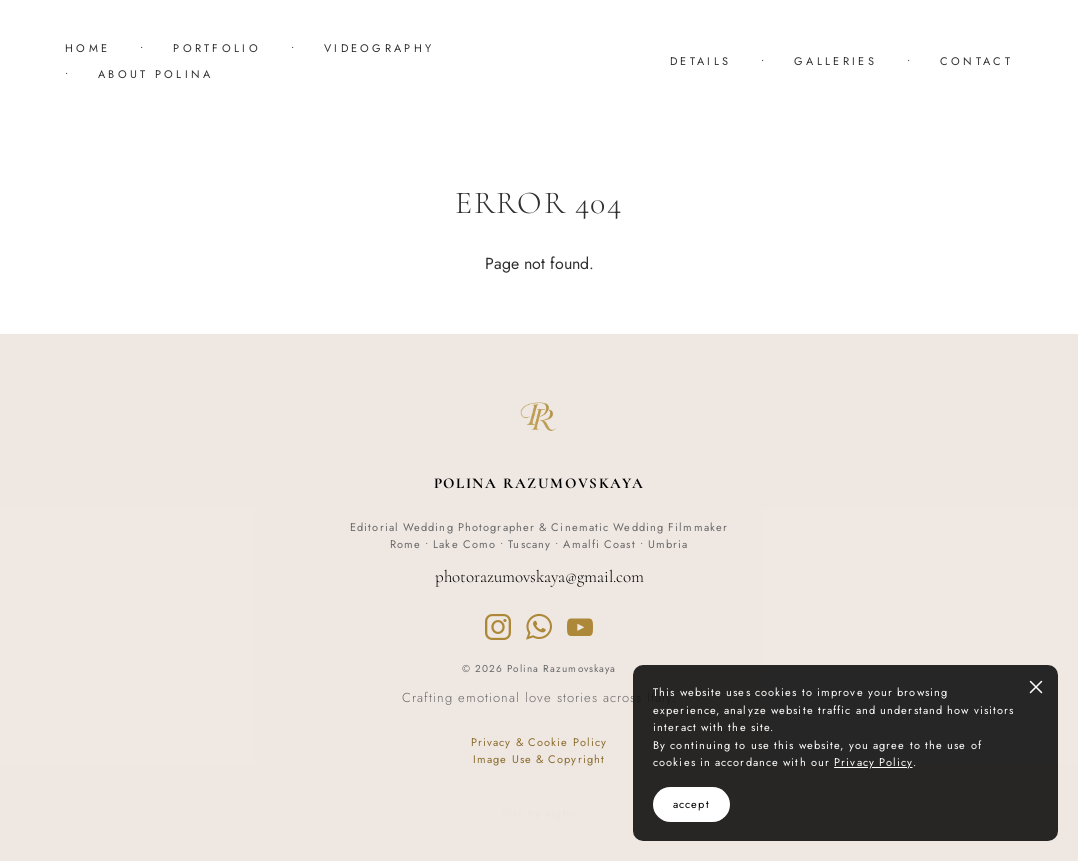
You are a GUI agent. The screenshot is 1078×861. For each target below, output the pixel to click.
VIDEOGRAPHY (379, 48)
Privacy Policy (873, 762)
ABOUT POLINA (156, 74)
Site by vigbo (538, 814)
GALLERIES (835, 61)
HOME (87, 48)
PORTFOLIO (217, 48)
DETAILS (700, 61)
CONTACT (976, 61)
